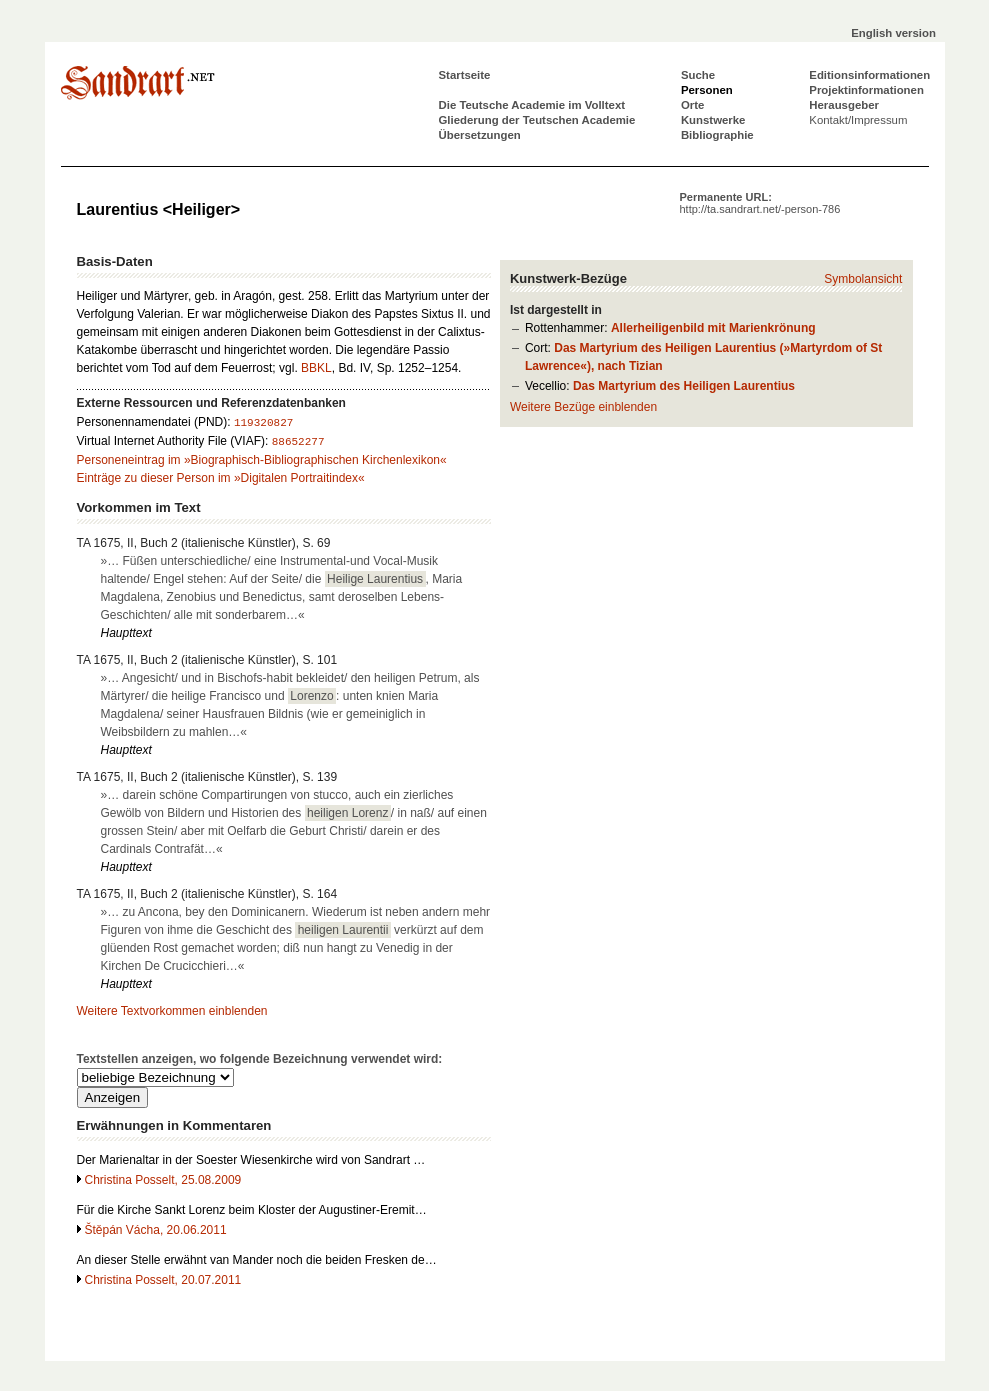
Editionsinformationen (869, 75)
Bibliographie (717, 135)
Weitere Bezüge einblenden (583, 407)
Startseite (465, 75)
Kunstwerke (713, 120)
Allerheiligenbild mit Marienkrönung (713, 328)
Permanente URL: (760, 203)
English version (893, 33)
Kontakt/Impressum (858, 120)
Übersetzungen (480, 135)
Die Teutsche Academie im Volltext (532, 105)
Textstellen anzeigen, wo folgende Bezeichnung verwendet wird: (260, 1059)
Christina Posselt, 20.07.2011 (163, 1280)
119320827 (263, 423)
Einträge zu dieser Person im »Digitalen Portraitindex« (221, 478)
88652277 (298, 442)
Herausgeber (844, 105)
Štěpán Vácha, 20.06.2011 (156, 1230)
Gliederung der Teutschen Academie (537, 120)
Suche (698, 75)
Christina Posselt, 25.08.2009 (163, 1180)
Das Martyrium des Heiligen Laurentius (684, 386)
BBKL (316, 368)
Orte (692, 105)
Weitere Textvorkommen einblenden (172, 1011)
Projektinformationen (866, 90)
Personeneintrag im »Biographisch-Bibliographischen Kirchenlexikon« (262, 460)
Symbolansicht (863, 279)
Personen (707, 90)
